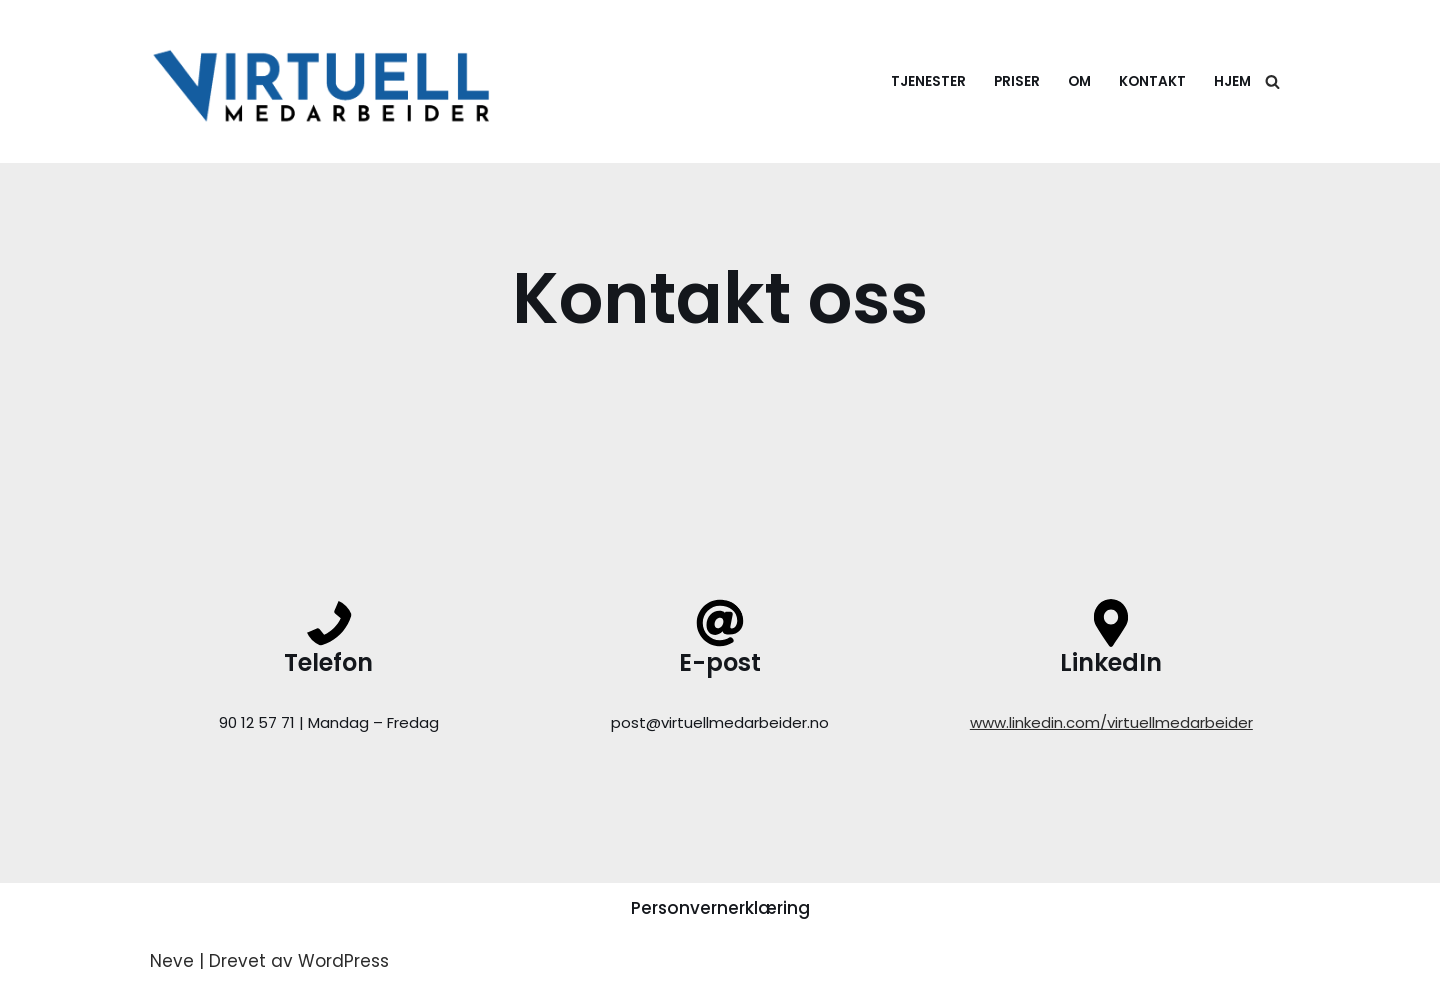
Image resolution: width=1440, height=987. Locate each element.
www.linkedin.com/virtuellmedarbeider (1111, 722)
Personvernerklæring (720, 908)
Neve (172, 961)
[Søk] (1272, 81)
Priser (1017, 81)
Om (1079, 81)
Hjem (1232, 81)
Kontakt (1152, 81)
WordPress (343, 961)
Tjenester (928, 81)
